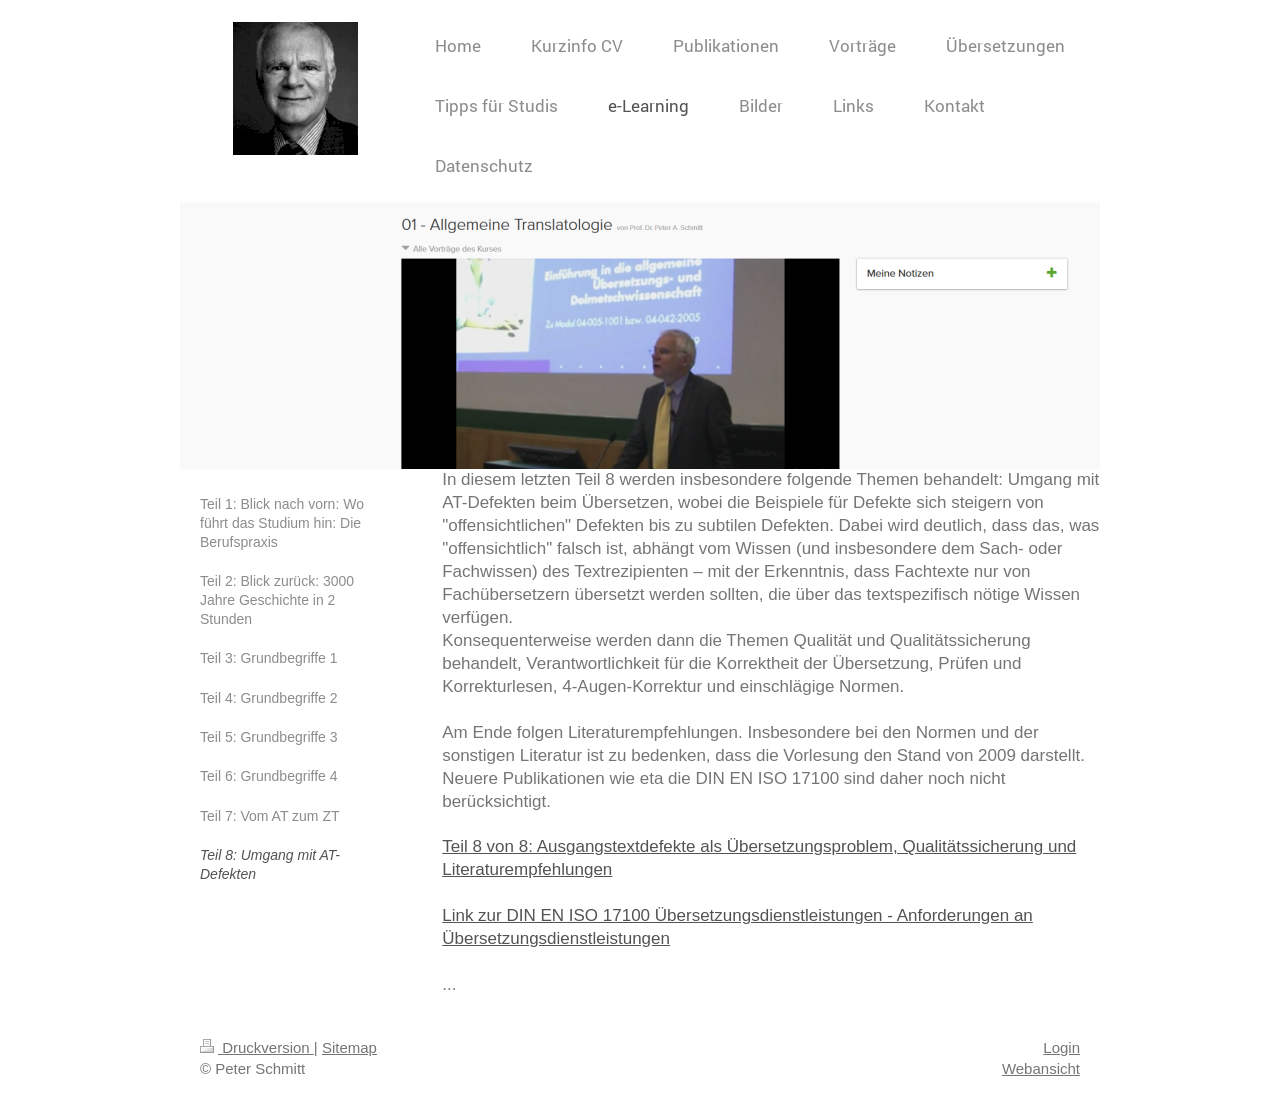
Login (1061, 1047)
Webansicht (1041, 1068)
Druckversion (257, 1047)
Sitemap (349, 1047)
